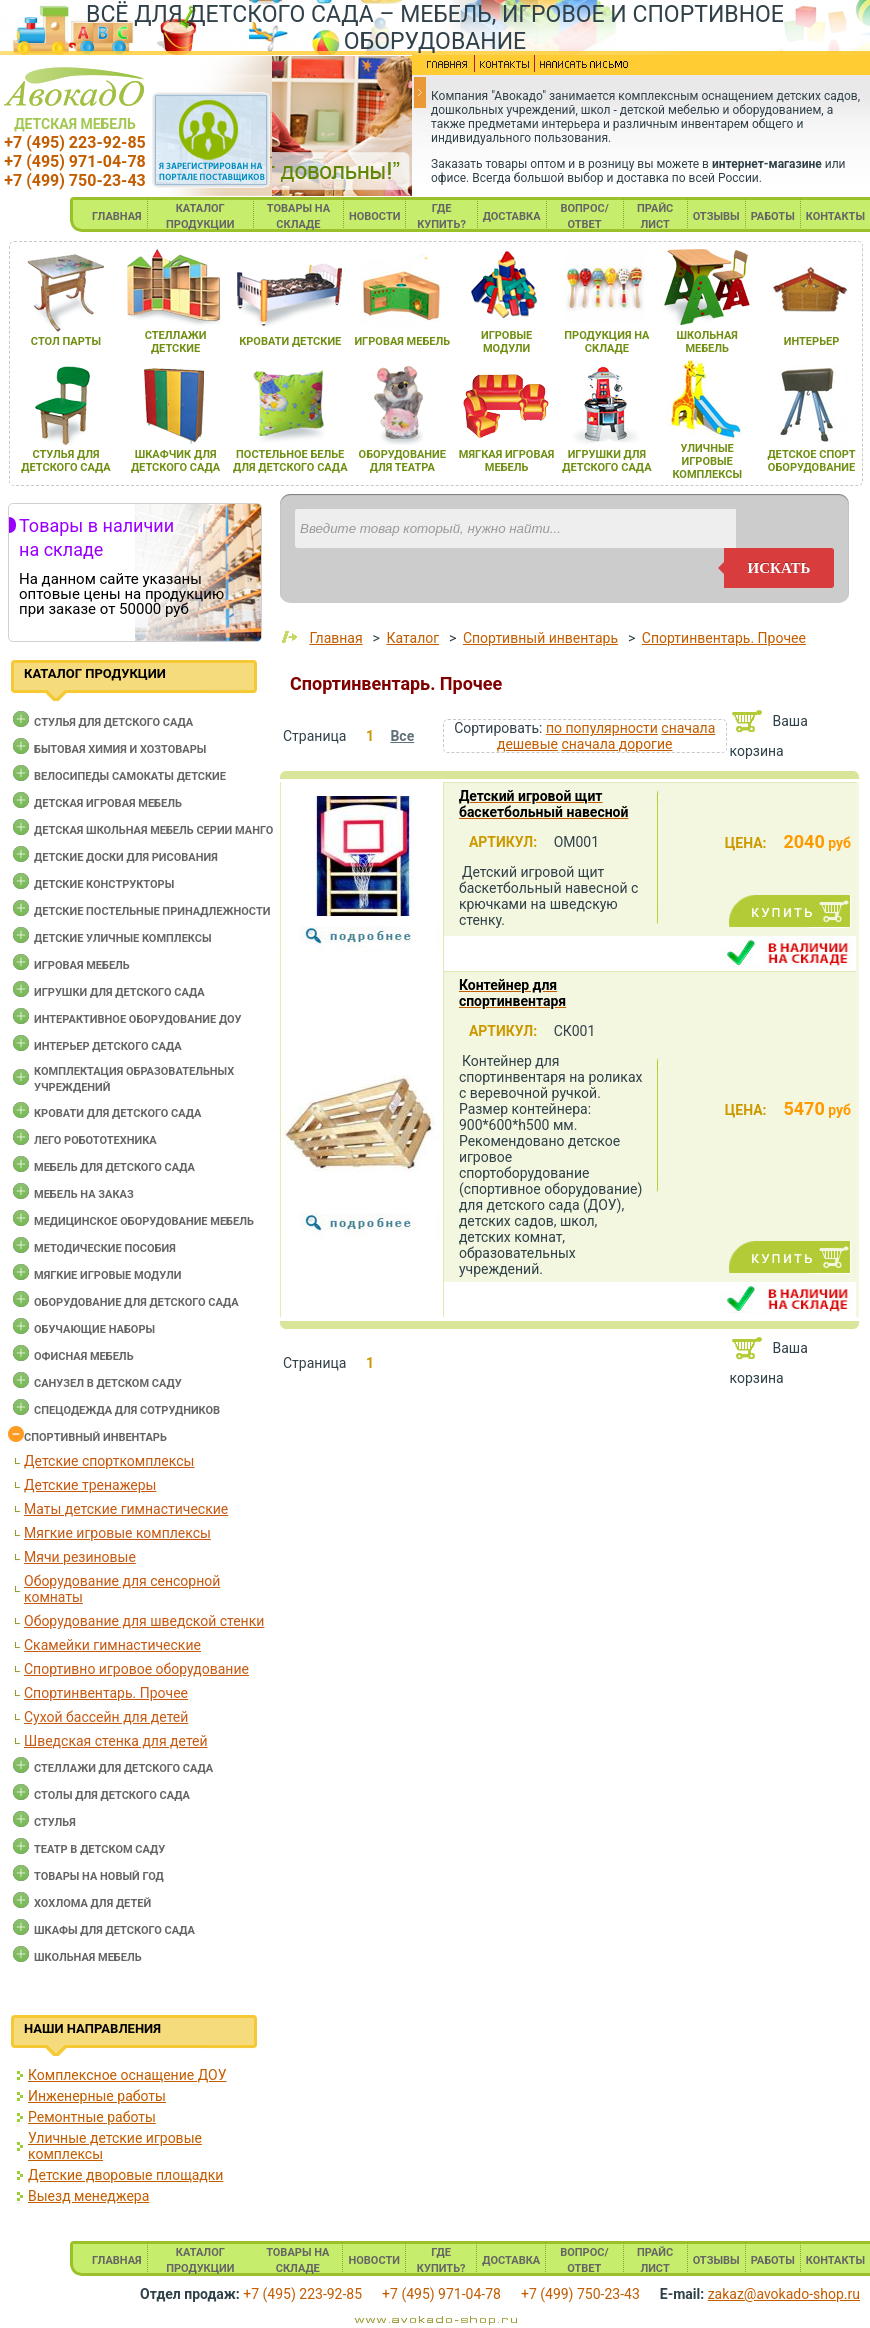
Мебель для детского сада (114, 1167)
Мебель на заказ (84, 1194)
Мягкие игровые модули (107, 1275)
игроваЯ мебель (402, 341)
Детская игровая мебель (108, 803)
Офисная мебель (84, 1356)
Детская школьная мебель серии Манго (153, 830)
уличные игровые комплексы (707, 461)
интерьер (812, 341)
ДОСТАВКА (512, 216)
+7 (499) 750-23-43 (74, 180)
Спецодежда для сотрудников (127, 1410)
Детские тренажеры (90, 1485)
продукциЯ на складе (606, 342)
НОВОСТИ (375, 216)
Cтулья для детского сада (113, 722)
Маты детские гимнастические (126, 1509)
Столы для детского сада (112, 1795)
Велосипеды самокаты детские (130, 776)
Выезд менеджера (88, 2196)
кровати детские (290, 341)
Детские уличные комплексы (123, 938)
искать (779, 568)
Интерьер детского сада (108, 1046)
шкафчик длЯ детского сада (175, 461)
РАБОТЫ (773, 216)
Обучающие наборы (94, 1329)
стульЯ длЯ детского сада (65, 461)
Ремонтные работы (92, 2117)
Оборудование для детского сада (136, 1302)
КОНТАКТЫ (835, 216)
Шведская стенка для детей (116, 1741)
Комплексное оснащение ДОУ (127, 2075)
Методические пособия (105, 1248)
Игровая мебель (82, 965)
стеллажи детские (176, 342)
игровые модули (506, 342)
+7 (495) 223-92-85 (74, 142)
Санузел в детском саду (108, 1383)
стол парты (66, 341)
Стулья (55, 1822)
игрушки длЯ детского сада (606, 461)
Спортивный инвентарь (95, 1437)
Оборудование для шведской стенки (144, 1621)
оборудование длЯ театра (402, 461)
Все (402, 736)
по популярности (602, 728)
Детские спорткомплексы (109, 1461)
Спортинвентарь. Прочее (106, 1693)
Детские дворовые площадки (125, 2175)
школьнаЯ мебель (707, 342)
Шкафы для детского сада (114, 1930)
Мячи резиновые (80, 1557)
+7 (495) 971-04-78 (74, 161)
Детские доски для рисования (126, 857)
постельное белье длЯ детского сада (290, 461)
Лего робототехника (95, 1140)
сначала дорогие (616, 744)
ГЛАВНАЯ (117, 216)
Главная (335, 638)
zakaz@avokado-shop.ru (784, 2294)
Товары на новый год (99, 1876)
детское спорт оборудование (811, 461)
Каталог (412, 638)
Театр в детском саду (99, 1849)
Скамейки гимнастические (112, 1645)
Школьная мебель (88, 1957)
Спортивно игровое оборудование (136, 1669)
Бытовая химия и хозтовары (120, 749)
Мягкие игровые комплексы (117, 1533)
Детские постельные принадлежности (152, 911)
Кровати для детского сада (117, 1113)
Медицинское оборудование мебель (144, 1221)
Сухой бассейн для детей (106, 1717)
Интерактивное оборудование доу (138, 1019)
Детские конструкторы (104, 884)
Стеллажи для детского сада (123, 1768)
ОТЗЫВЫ (716, 216)
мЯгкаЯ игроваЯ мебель (506, 461)
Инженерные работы (97, 2096)
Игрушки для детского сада (119, 992)
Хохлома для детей (92, 1903)
